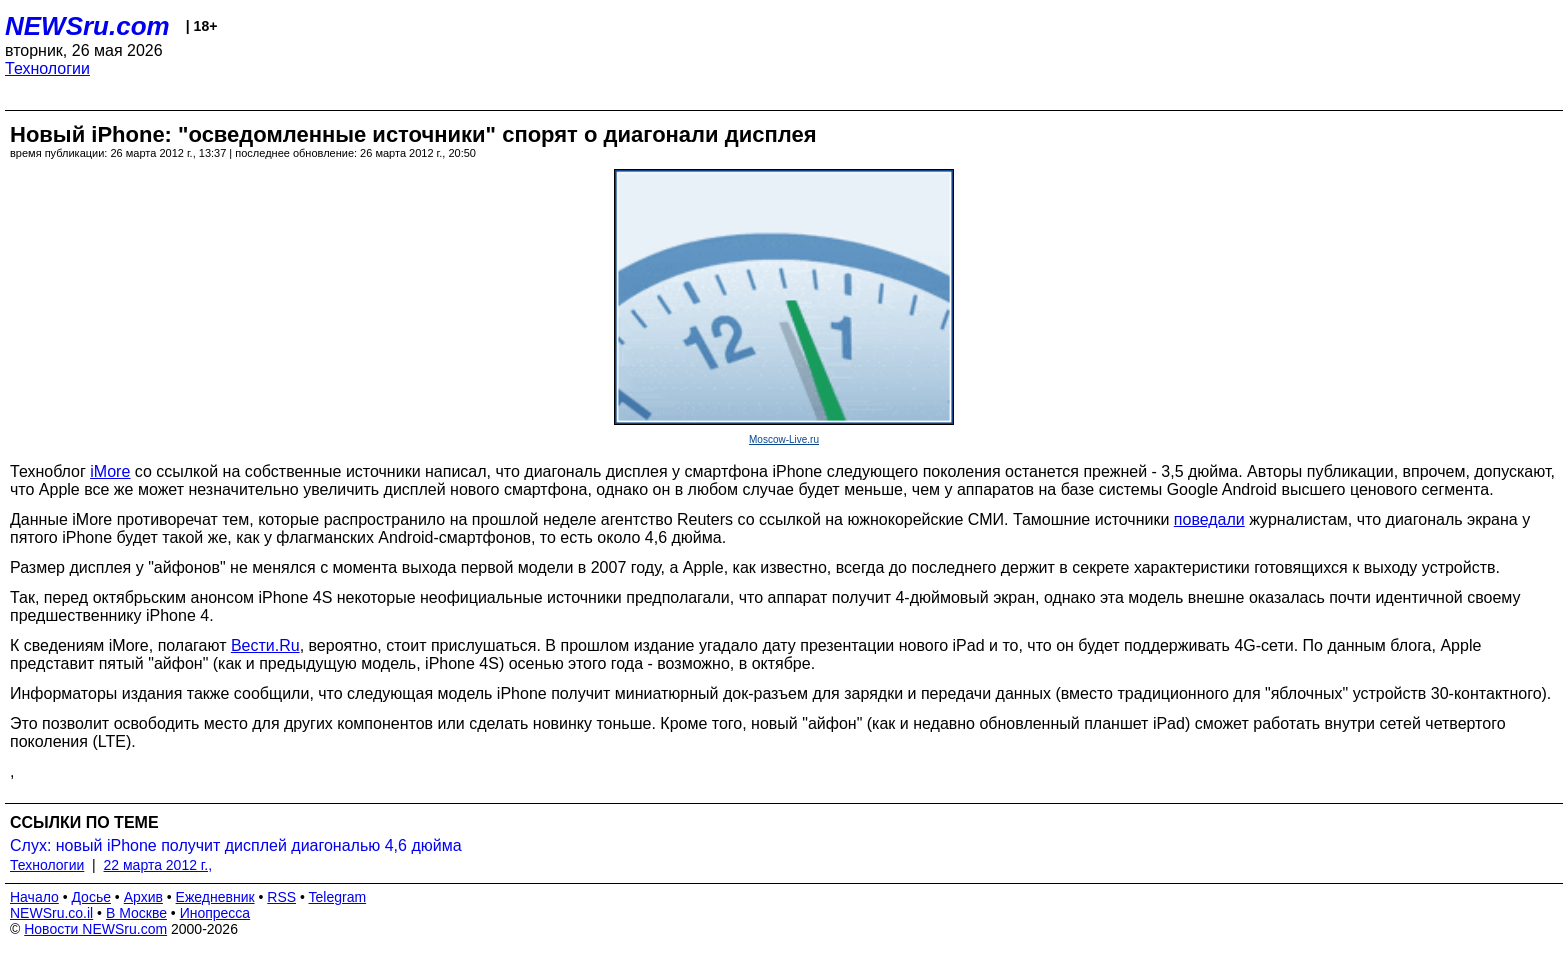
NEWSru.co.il (51, 913)
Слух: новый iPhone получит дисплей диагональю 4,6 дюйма (236, 845)
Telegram (338, 897)
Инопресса (215, 913)
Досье (91, 897)
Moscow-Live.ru (784, 439)
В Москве (136, 913)
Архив (143, 897)
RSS (281, 897)
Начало (34, 897)
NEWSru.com (87, 26)
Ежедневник (215, 897)
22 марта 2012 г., (158, 865)
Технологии (47, 68)
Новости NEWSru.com (95, 929)
